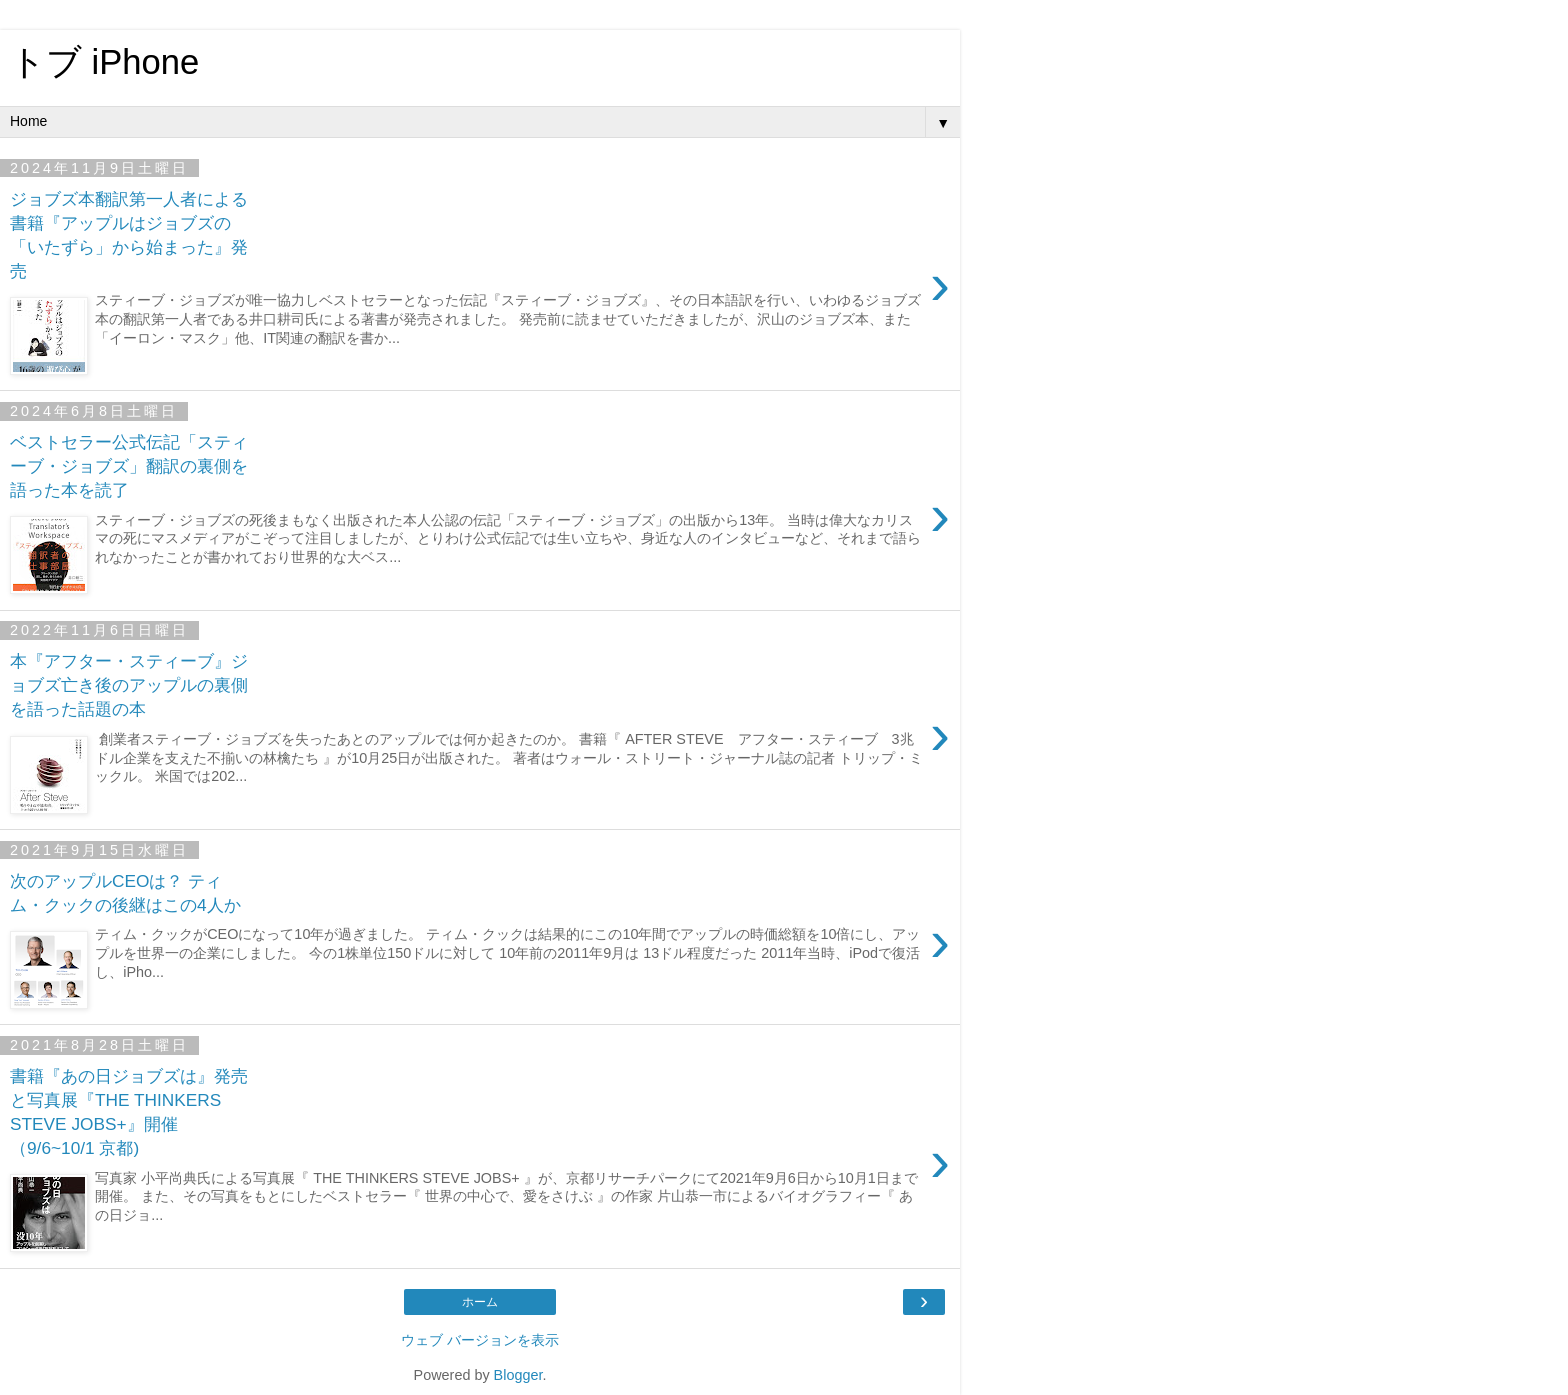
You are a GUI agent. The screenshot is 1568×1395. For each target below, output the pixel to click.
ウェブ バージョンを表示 (480, 1340)
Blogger (518, 1375)
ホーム (480, 1302)
